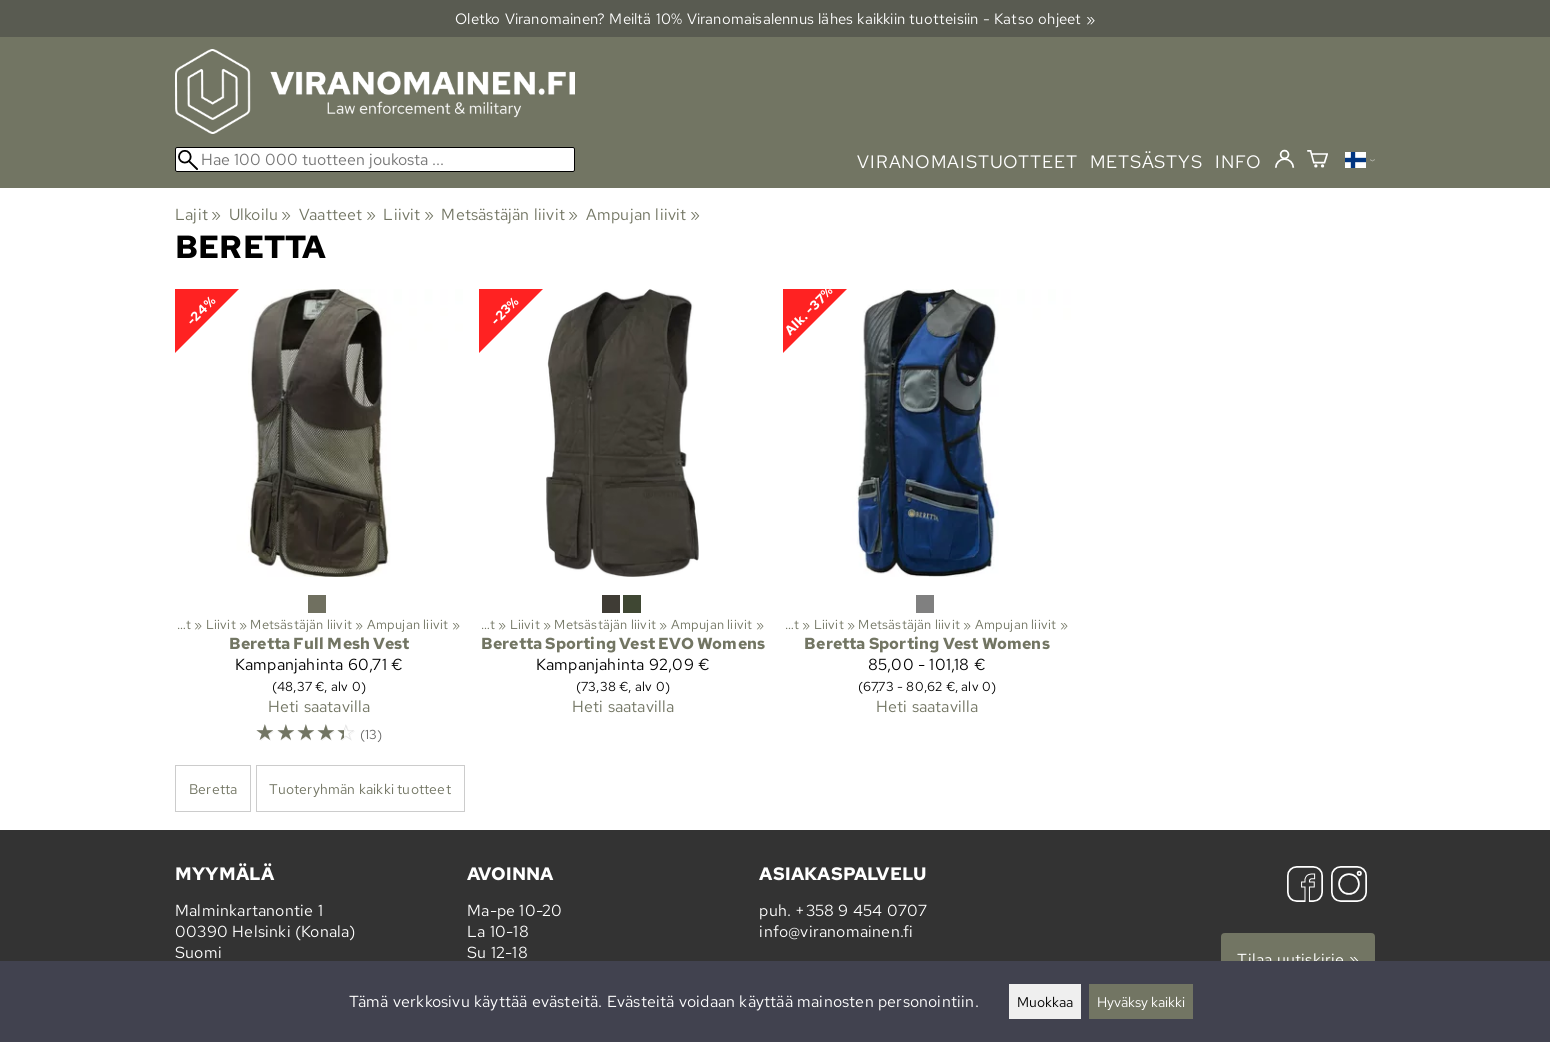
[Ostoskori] (1317, 161)
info (1238, 161)
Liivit (408, 214)
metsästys (1146, 161)
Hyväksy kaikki (1141, 1001)
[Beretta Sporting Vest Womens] (927, 526)
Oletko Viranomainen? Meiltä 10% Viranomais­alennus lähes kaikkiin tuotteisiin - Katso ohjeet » (775, 18)
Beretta (213, 788)
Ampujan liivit (643, 214)
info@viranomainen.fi (836, 931)
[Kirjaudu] (1284, 160)
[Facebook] (1305, 886)
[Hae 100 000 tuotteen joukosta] (375, 159)
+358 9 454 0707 (861, 910)
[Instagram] (1349, 886)
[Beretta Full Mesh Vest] (319, 526)
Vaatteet (337, 214)
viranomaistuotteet (967, 161)
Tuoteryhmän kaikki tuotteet (359, 788)
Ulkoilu (260, 214)
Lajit (198, 214)
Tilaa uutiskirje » (1298, 959)
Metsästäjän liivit (509, 214)
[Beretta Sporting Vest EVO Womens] (623, 526)
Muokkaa (1045, 1001)
